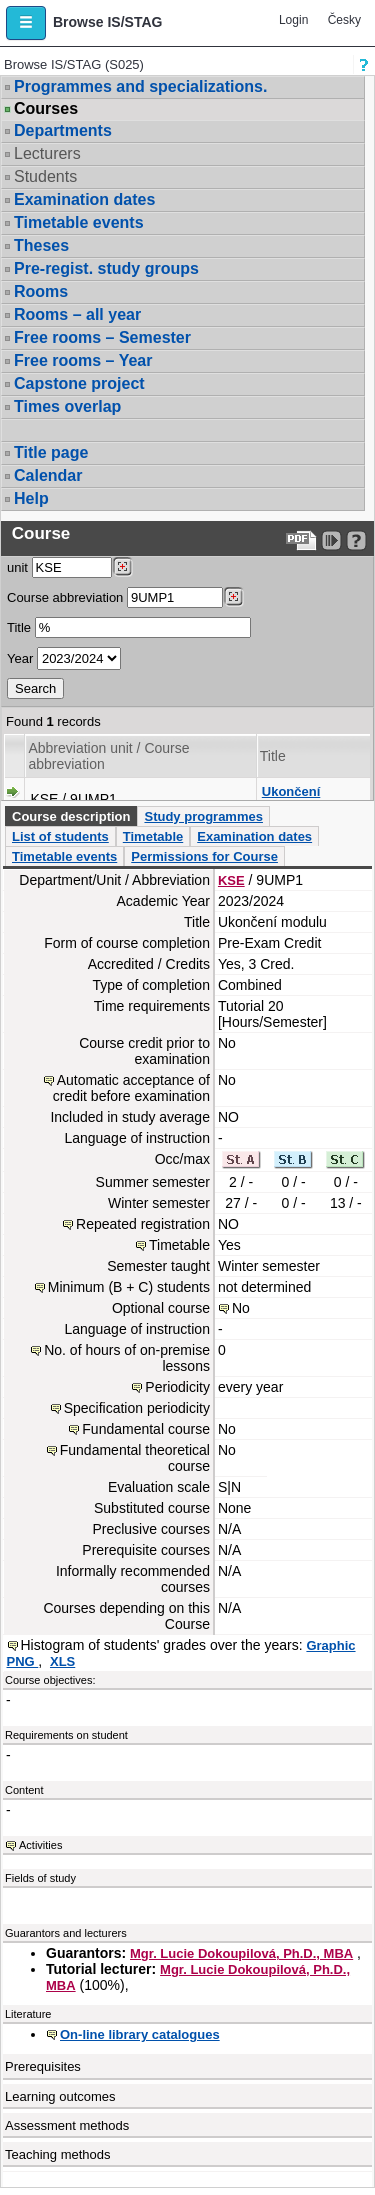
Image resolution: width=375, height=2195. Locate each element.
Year (20, 658)
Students (45, 176)
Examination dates (84, 199)
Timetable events (79, 222)
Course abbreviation (65, 597)
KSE (231, 880)
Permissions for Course (204, 856)
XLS (62, 1661)
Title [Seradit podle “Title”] (273, 756)
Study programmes (203, 816)
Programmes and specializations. (140, 86)
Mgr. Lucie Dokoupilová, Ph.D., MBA (241, 1953)
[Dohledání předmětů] (233, 597)
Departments (63, 130)
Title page (51, 452)
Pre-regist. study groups (106, 268)
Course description (71, 816)
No (241, 1308)
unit (17, 567)
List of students (60, 836)
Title (19, 627)
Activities (40, 1845)
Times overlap (67, 406)
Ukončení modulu (291, 799)
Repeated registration (143, 1224)
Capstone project (79, 383)
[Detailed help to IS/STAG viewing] (356, 540)
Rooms (41, 291)
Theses (41, 245)
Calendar (48, 475)
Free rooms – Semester (102, 337)
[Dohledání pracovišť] (122, 567)
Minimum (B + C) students (129, 1287)
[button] (26, 23)
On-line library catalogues (140, 2034)
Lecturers (47, 153)
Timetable (153, 836)
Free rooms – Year (83, 360)
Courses (46, 109)
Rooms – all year (77, 314)
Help (31, 498)
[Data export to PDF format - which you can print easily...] (301, 540)
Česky (344, 20)
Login (293, 20)
